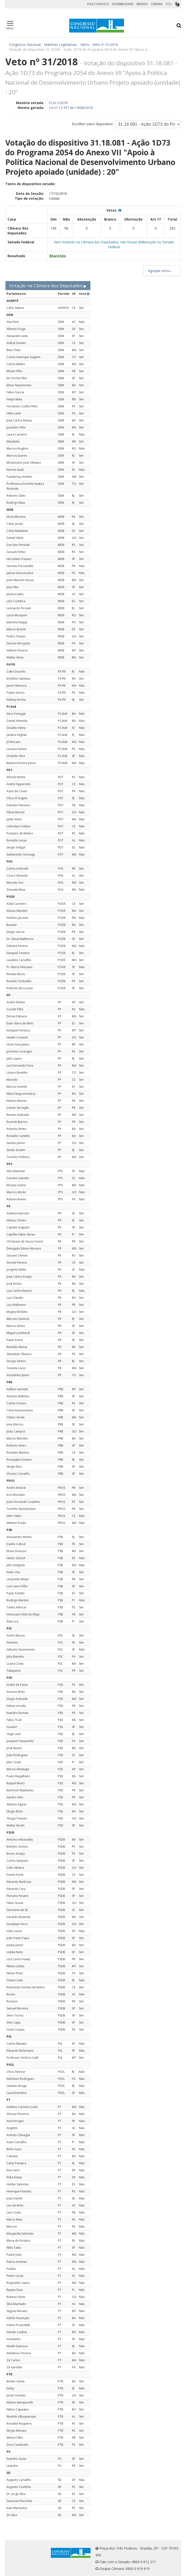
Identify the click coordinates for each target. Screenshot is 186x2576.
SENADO (142, 4)
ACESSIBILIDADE (122, 4)
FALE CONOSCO (98, 4)
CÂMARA (157, 4)
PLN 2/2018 (58, 102)
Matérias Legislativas (60, 44)
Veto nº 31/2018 (105, 44)
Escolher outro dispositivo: (92, 124)
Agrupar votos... (162, 270)
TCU (168, 4)
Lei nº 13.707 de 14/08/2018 (71, 107)
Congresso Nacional (25, 44)
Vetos (84, 44)
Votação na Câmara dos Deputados (46, 285)
